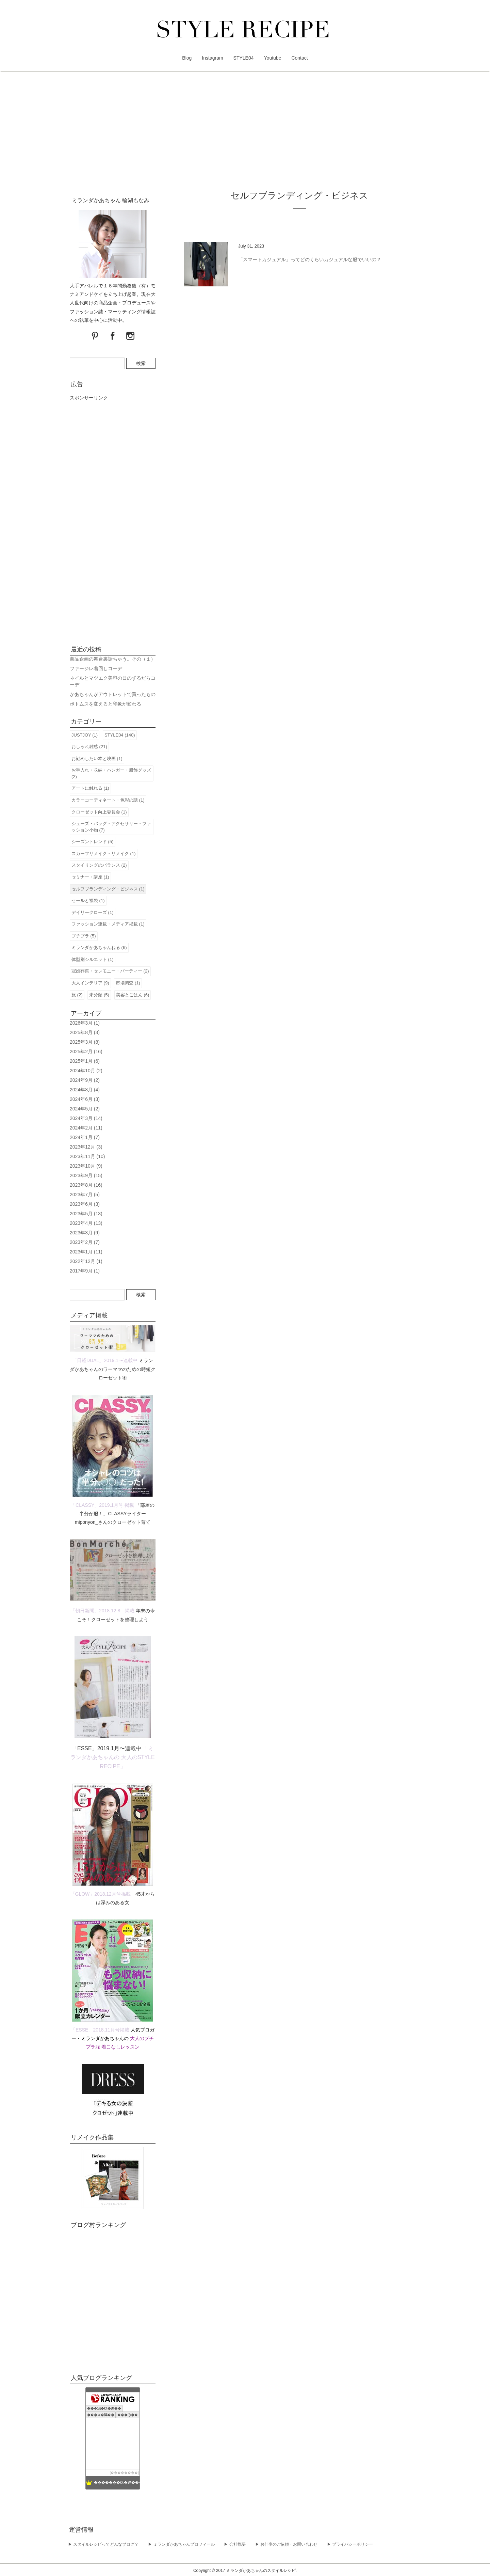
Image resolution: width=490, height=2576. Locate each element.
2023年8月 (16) (86, 1185)
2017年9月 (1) (85, 1271)
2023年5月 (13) (86, 1213)
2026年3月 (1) (85, 1023)
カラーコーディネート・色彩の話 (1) (108, 800)
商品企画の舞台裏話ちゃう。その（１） (113, 659)
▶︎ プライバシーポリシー (350, 2544)
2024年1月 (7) (85, 1137)
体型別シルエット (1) (92, 959)
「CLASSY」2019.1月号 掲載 (102, 1505)
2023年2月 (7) (85, 1242)
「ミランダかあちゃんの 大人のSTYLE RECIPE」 (112, 1757)
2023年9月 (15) (86, 1175)
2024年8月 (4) (85, 1089)
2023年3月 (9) (85, 1232)
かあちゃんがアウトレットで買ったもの (113, 694)
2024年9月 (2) (85, 1080)
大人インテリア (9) (90, 982)
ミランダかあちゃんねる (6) (99, 947)
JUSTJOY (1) (84, 735)
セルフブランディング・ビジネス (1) (108, 888)
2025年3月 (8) (85, 1042)
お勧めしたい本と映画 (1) (96, 758)
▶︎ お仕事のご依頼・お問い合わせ (286, 2544)
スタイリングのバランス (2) (99, 865)
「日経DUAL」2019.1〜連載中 (104, 1360)
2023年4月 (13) (86, 1223)
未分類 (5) (99, 994)
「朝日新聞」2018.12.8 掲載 (102, 1610)
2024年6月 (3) (85, 1099)
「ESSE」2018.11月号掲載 (100, 2030)
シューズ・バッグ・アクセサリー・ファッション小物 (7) (111, 827)
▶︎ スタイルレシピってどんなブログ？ (103, 2544)
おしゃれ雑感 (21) (89, 746)
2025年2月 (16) (86, 1051)
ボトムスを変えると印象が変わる (105, 704)
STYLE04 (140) (119, 735)
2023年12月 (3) (86, 1147)
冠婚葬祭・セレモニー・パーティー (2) (110, 971)
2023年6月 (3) (85, 1204)
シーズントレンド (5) (92, 841)
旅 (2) (77, 994)
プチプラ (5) (83, 935)
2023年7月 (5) (85, 1194)
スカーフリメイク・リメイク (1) (103, 853)
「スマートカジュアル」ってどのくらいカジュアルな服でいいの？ (309, 259)
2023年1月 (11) (86, 1251)
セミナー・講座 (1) (90, 877)
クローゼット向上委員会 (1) (99, 812)
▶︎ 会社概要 (234, 2544)
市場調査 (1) (128, 982)
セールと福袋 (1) (88, 900)
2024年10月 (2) (86, 1070)
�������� (124, 2473)
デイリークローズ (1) (92, 912)
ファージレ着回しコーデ (96, 668)
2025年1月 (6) (85, 1061)
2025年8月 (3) (85, 1032)
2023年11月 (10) (87, 1156)
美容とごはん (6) (132, 994)
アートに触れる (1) (90, 788)
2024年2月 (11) (86, 1128)
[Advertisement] (245, 132)
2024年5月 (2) (85, 1108)
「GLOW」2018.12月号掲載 (100, 1894)
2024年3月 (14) (86, 1118)
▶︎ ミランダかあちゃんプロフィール (181, 2544)
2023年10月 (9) (86, 1166)
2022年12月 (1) (86, 1261)
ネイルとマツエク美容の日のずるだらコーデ (113, 681)
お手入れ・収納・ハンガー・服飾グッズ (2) (111, 773)
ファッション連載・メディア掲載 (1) (108, 924)
